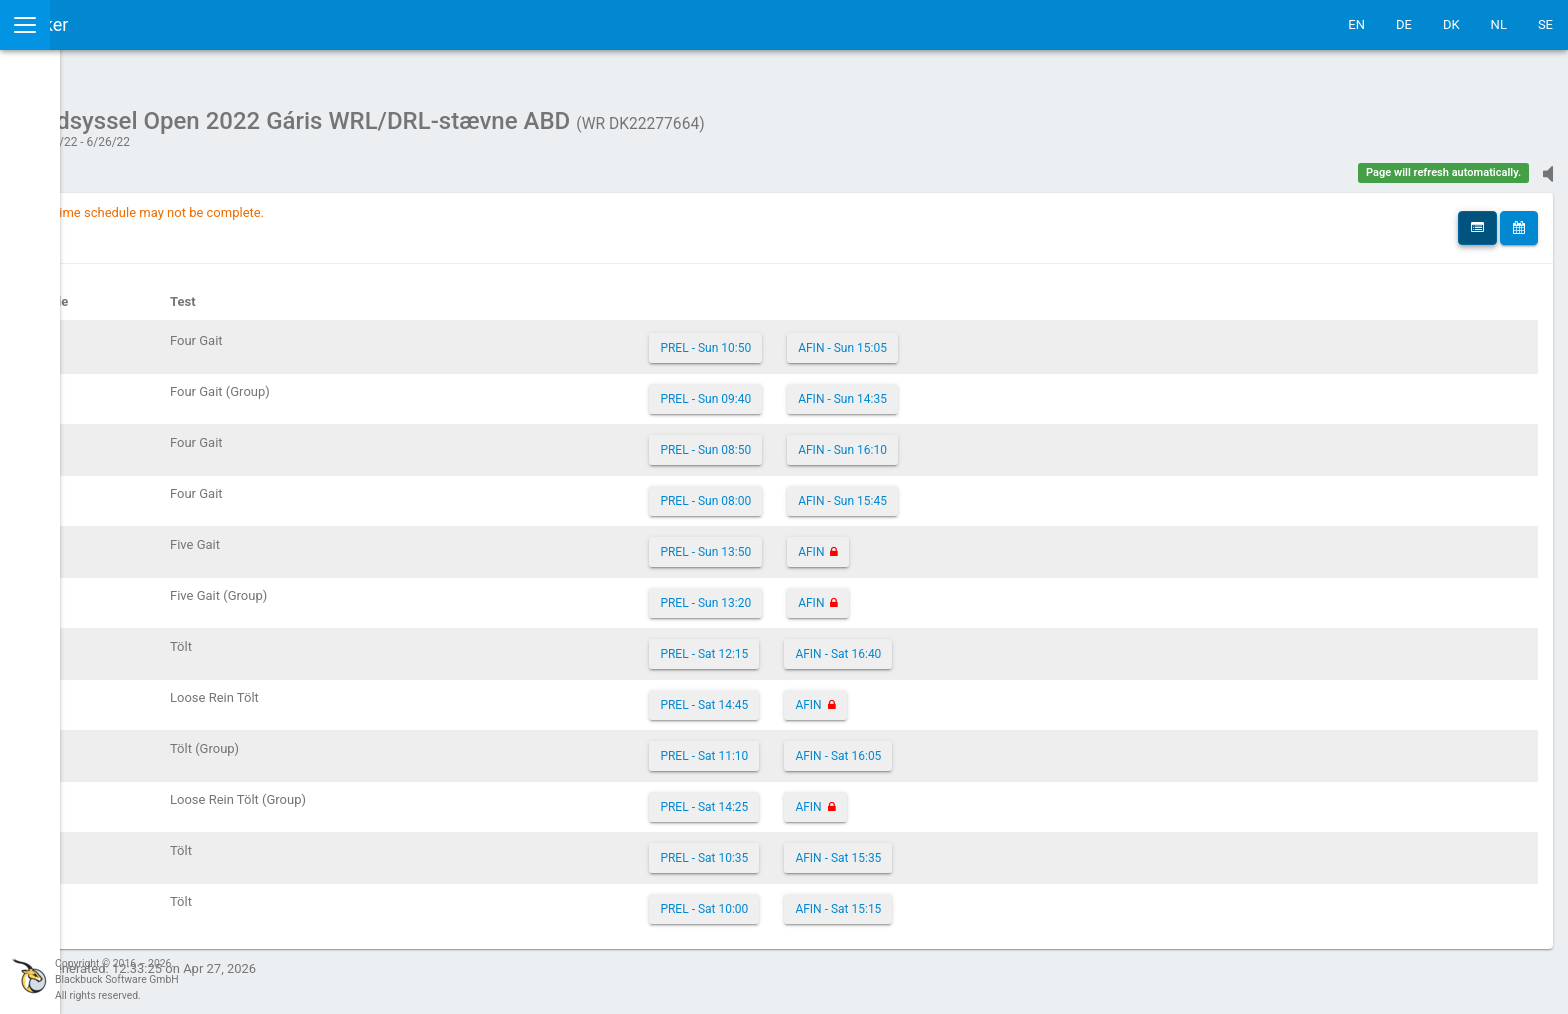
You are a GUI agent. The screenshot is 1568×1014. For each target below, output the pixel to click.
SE (1545, 24)
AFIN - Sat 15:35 (976, 848)
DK (1451, 24)
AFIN (949, 542)
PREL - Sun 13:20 (843, 593)
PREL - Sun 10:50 (843, 338)
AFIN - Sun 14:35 (980, 389)
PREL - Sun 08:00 (843, 491)
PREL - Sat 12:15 (842, 644)
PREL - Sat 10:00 (842, 899)
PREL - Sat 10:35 (842, 848)
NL (1499, 24)
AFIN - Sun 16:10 (980, 440)
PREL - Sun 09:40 (843, 389)
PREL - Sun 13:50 (843, 542)
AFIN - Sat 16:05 (976, 746)
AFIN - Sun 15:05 (980, 338)
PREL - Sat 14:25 (842, 797)
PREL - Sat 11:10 (842, 746)
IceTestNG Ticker (110, 24)
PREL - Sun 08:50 (843, 440)
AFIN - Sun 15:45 (980, 491)
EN (1356, 24)
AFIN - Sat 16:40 (976, 644)
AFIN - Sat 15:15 (976, 899)
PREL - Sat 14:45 (842, 695)
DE (1404, 24)
